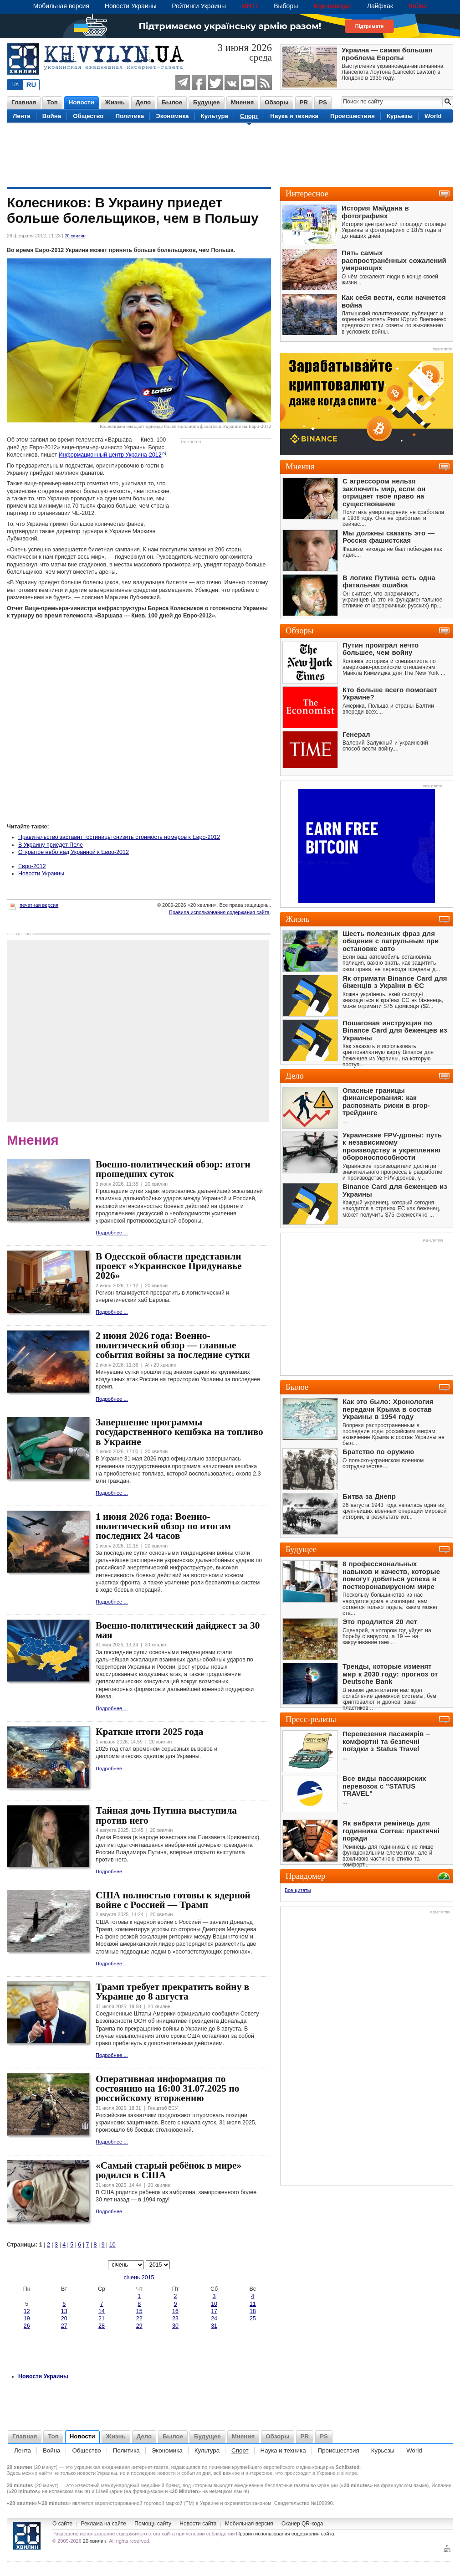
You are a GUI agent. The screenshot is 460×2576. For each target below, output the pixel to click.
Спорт (249, 116)
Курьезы (400, 116)
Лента (22, 116)
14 (101, 2311)
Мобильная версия (61, 6)
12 (27, 2311)
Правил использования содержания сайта (285, 2533)
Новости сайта (197, 2523)
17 (214, 2311)
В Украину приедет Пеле (50, 845)
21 (101, 2318)
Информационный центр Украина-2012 (110, 455)
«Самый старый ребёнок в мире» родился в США (168, 2170)
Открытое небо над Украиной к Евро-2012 (73, 852)
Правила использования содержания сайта (219, 912)
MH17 (249, 6)
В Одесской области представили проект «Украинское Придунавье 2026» (169, 1266)
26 (27, 2326)
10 (112, 2245)
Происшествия (352, 116)
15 (139, 2311)
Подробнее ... (112, 1232)
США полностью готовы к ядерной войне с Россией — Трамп (173, 1900)
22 (139, 2318)
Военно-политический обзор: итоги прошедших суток (173, 1169)
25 (253, 2318)
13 (64, 2311)
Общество (88, 116)
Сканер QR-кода (302, 2523)
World (433, 116)
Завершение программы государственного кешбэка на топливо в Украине (179, 1432)
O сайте (62, 2523)
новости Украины (97, 2473)
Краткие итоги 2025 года (149, 1731)
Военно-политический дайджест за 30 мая (178, 1630)
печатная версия (32, 905)
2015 (148, 2277)
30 (175, 2326)
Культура (215, 116)
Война (418, 6)
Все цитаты (298, 1890)
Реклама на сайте (103, 2523)
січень (131, 2277)
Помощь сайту (152, 2523)
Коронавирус (332, 6)
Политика (129, 116)
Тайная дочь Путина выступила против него (166, 1815)
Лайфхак (380, 6)
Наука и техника (294, 116)
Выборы (286, 6)
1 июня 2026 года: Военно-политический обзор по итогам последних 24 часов (163, 1526)
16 (175, 2311)
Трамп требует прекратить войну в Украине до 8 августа (172, 1991)
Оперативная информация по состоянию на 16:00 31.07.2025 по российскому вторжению (167, 2088)
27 (64, 2326)
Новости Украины (131, 6)
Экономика (172, 116)
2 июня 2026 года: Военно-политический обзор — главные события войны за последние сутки (173, 1345)
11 (253, 2304)
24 (214, 2318)
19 (27, 2318)
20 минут (45, 2467)
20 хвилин (75, 235)
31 (214, 2326)
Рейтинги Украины (199, 6)
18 (253, 2311)
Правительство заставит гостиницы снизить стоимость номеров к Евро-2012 (119, 837)
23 (175, 2318)
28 (101, 2326)
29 (139, 2326)
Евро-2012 (32, 866)
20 (64, 2318)
